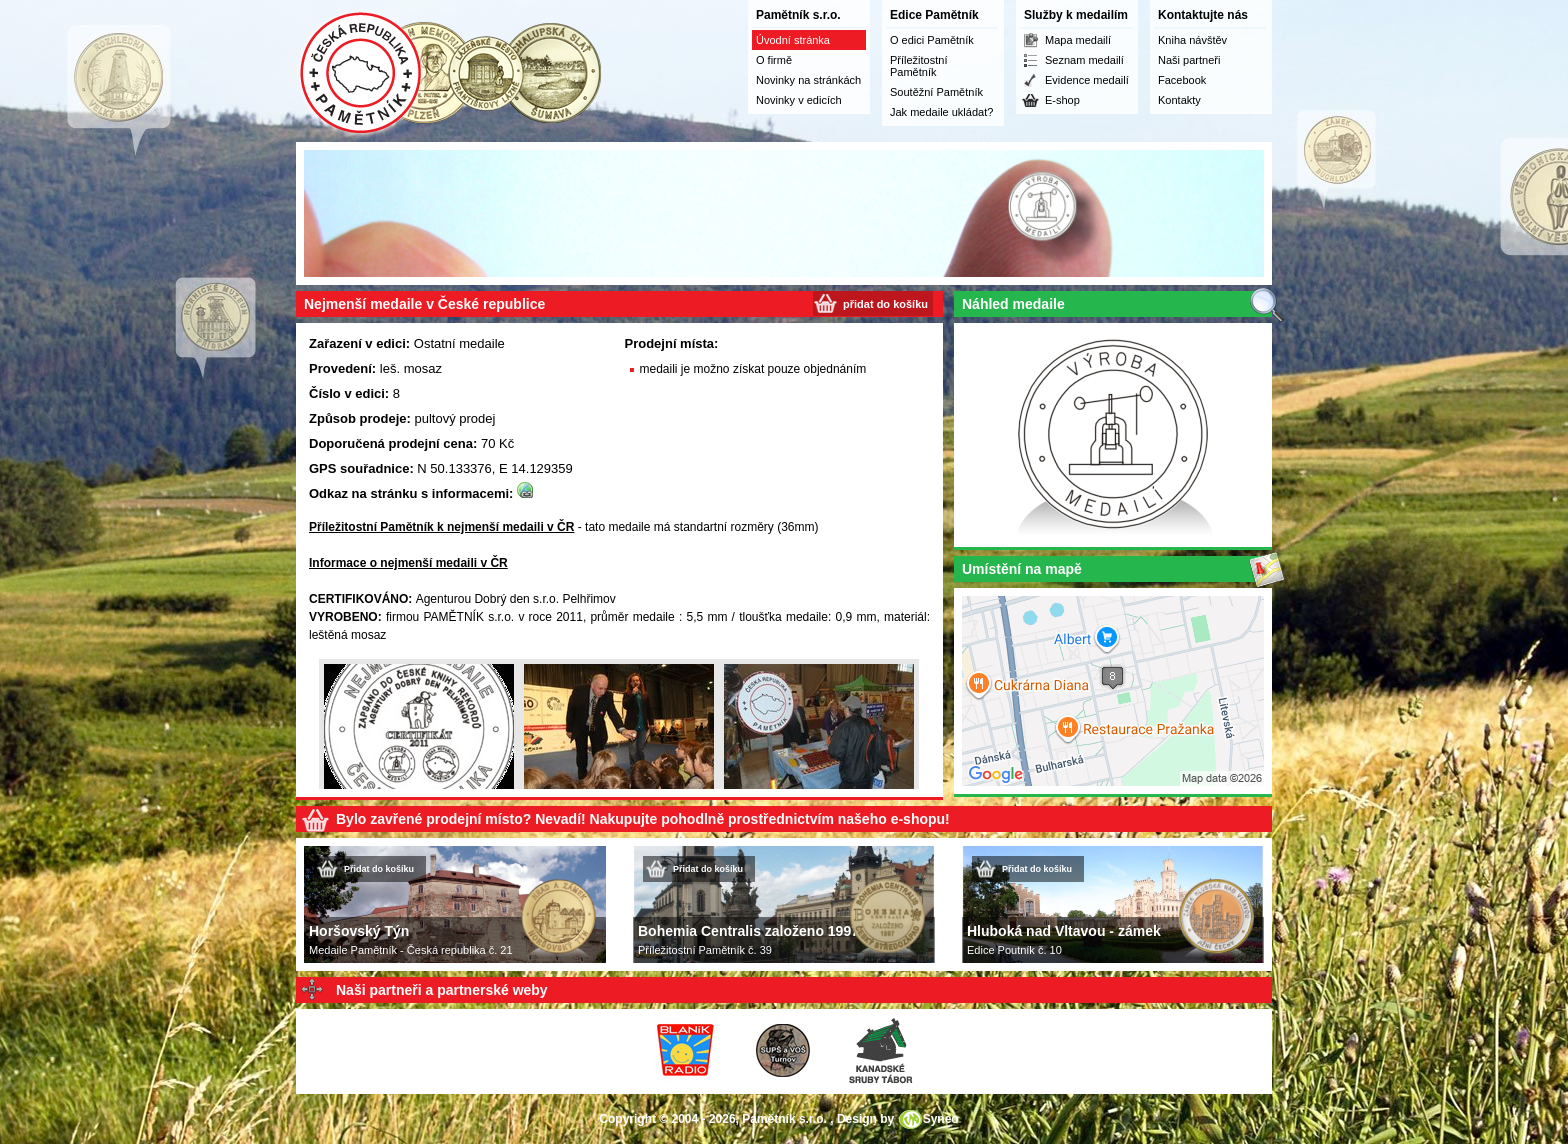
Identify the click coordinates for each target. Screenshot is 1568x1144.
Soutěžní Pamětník (936, 92)
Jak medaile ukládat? (941, 112)
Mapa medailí (1078, 40)
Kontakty (1179, 100)
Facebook (1182, 80)
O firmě (774, 60)
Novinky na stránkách (808, 80)
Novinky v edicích (799, 100)
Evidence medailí (1087, 80)
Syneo (941, 1119)
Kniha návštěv (1192, 40)
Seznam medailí (1084, 60)
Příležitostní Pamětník (918, 66)
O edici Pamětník (932, 40)
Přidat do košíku (379, 869)
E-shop (1062, 100)
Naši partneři (1189, 60)
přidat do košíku (885, 304)
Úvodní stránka (793, 40)
